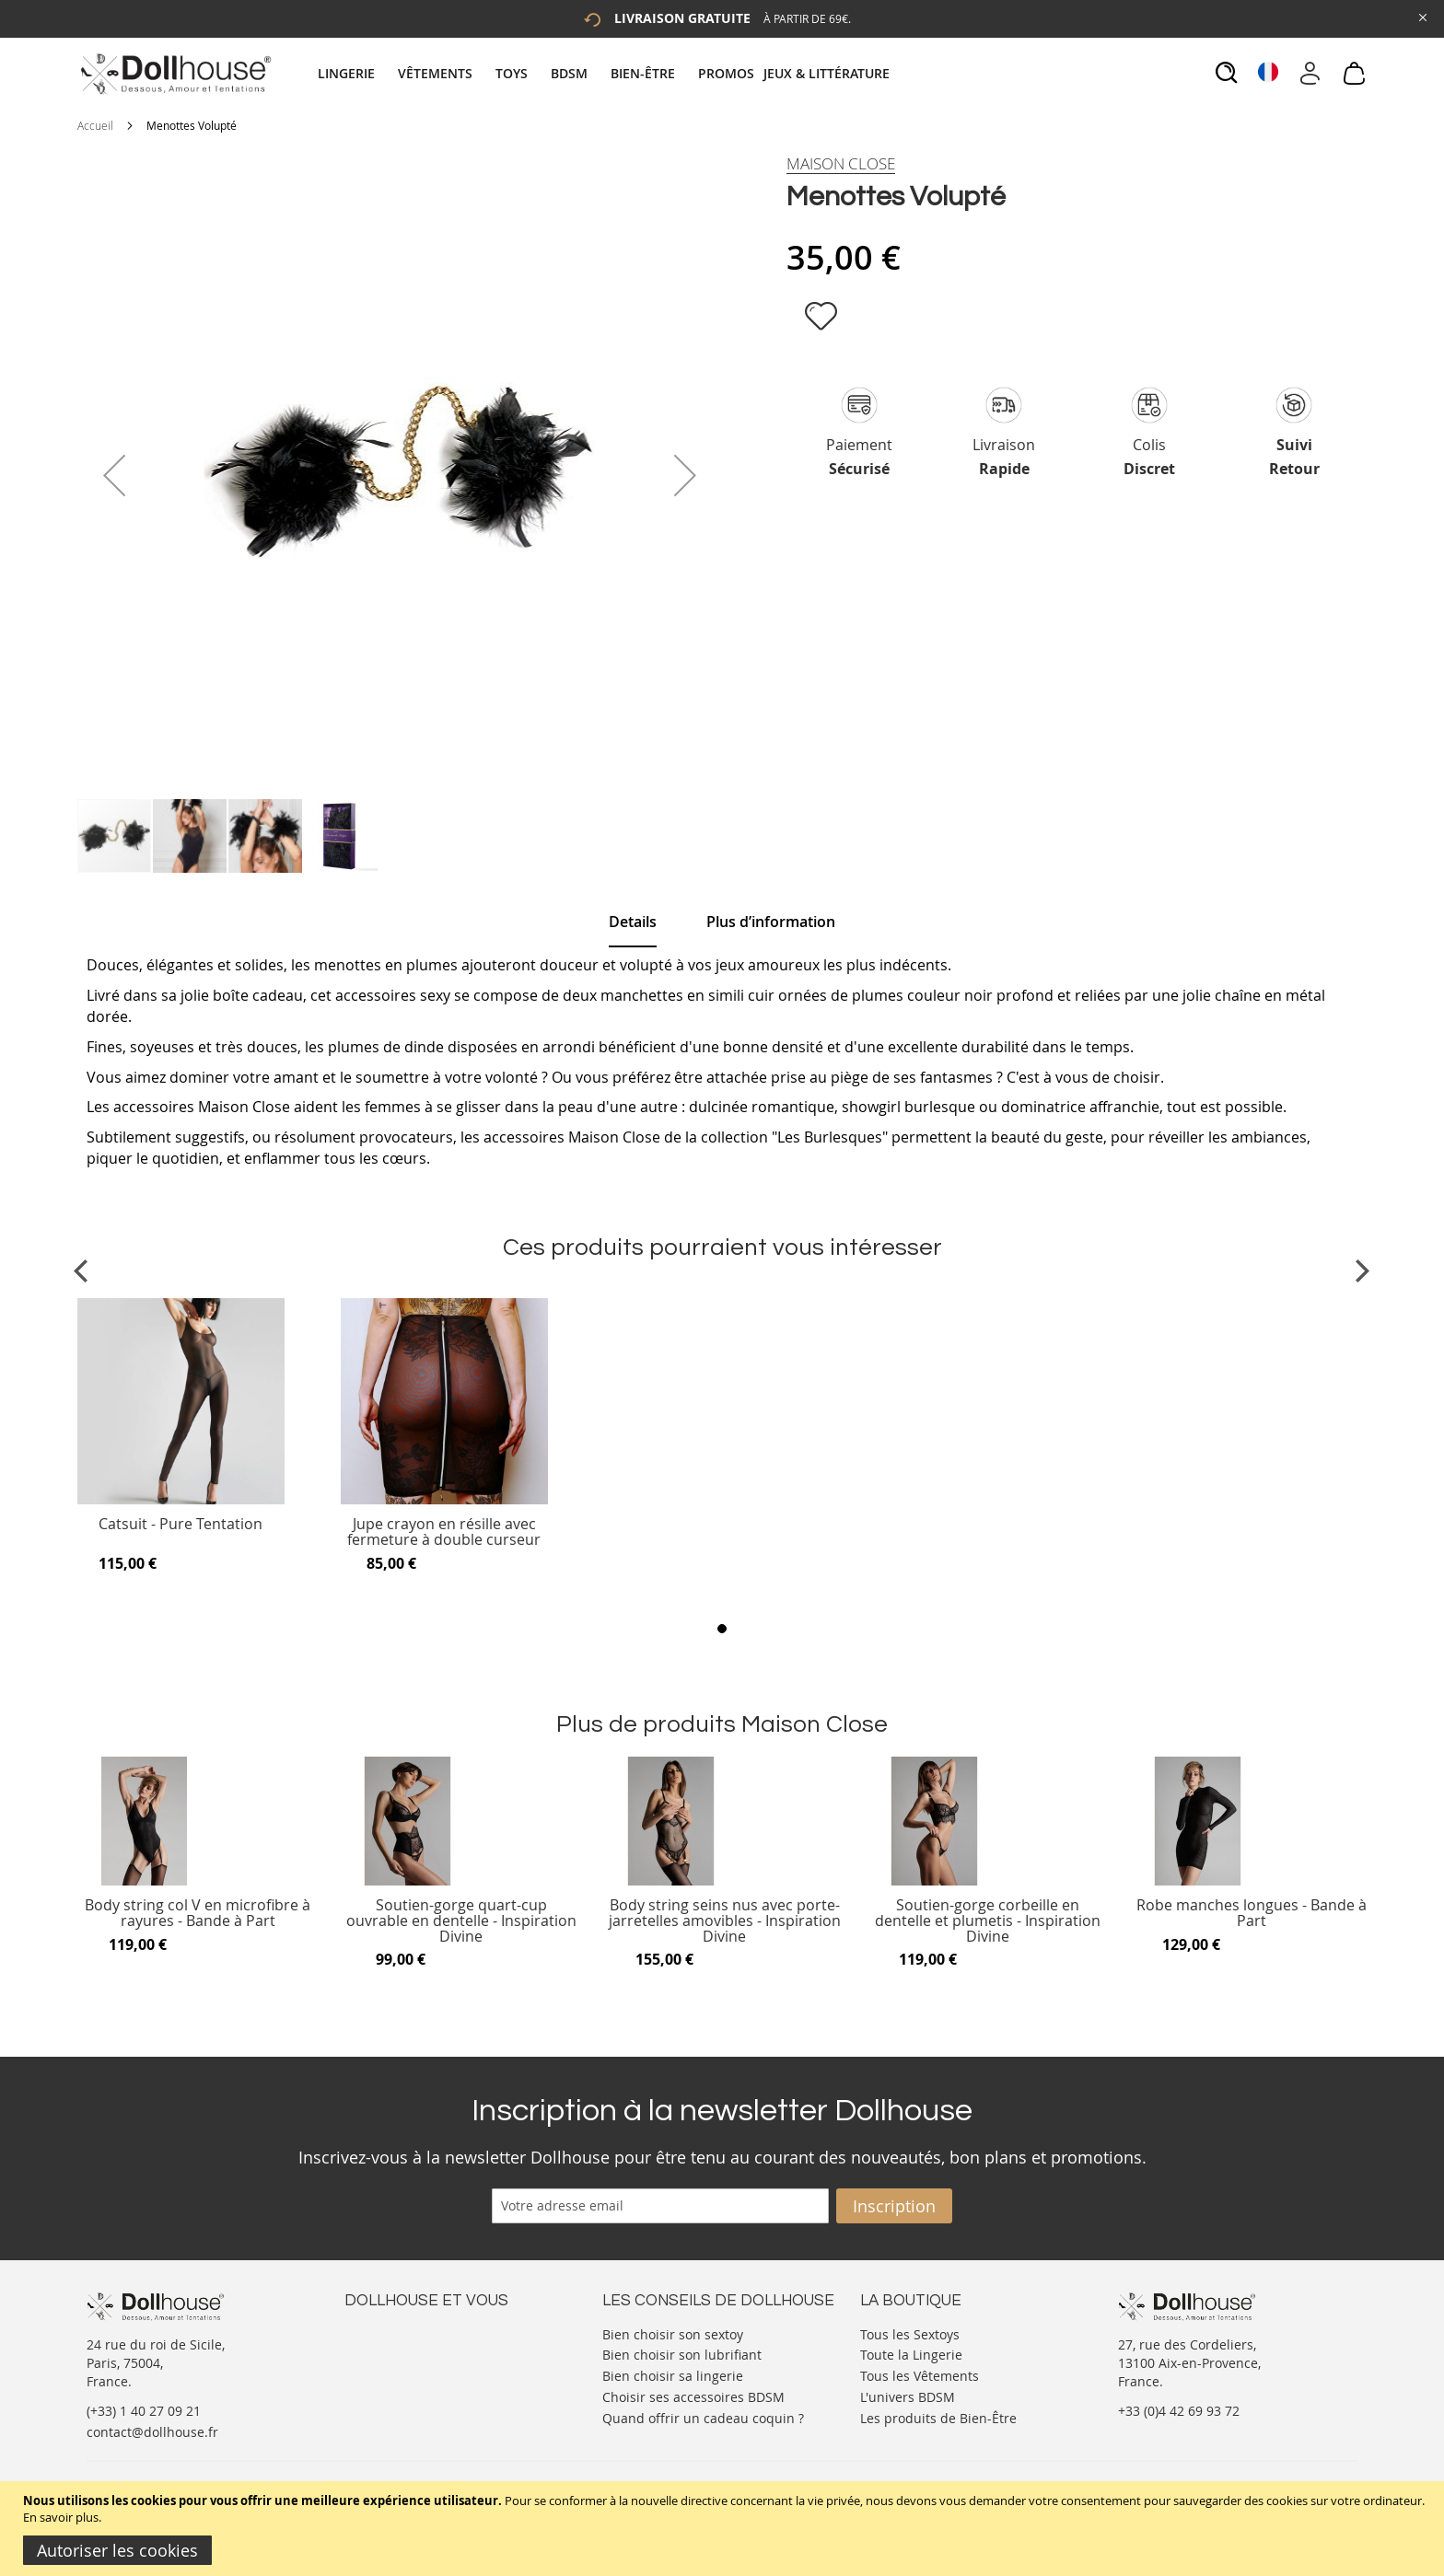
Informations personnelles (425, 2369)
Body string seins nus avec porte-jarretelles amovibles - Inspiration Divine (725, 1920)
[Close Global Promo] (1421, 16)
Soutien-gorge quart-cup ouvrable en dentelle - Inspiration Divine (461, 1920)
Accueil (95, 125)
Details (633, 921)
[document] (724, 2528)
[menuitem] (355, 73)
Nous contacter (391, 2332)
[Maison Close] (840, 164)
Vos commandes (394, 2387)
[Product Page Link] (181, 1499)
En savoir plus (61, 2517)
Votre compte (385, 2351)
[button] (114, 475)
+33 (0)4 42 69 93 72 (1179, 2410)
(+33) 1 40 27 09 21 (144, 2410)
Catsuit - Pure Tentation (180, 1525)
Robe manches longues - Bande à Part (1251, 1913)
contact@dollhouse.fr (152, 2432)
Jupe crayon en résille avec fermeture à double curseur (444, 1532)
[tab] (606, 73)
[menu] (606, 73)
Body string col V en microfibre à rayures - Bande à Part (197, 1913)
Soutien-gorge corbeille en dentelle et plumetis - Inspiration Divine (987, 1920)
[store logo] (174, 73)
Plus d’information (770, 921)
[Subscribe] (894, 2205)
